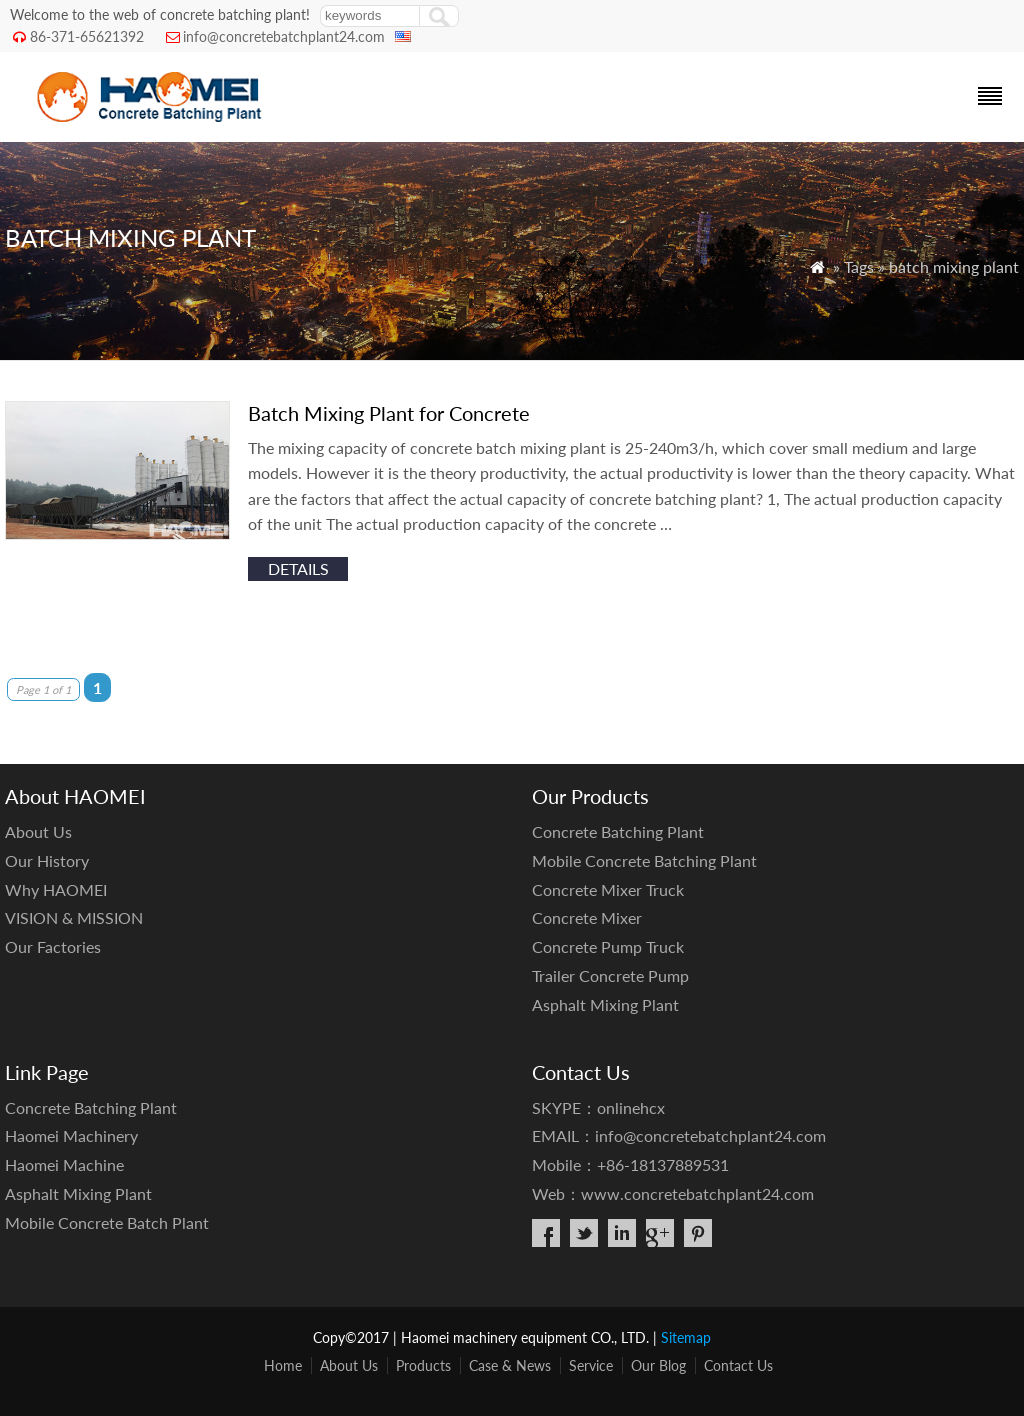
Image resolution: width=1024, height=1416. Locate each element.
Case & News (510, 1365)
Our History (47, 860)
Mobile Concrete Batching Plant (644, 860)
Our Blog (658, 1365)
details (298, 568)
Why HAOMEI (56, 889)
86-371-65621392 (87, 36)
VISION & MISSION (74, 917)
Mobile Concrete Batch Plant (107, 1222)
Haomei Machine (64, 1164)
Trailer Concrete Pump (610, 975)
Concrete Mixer (587, 917)
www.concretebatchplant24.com (697, 1193)
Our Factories (53, 946)
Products (423, 1365)
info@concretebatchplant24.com (284, 36)
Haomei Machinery (71, 1135)
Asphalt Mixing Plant (605, 1004)
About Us (38, 831)
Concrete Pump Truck (608, 946)
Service (591, 1365)
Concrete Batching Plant (618, 831)
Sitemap (686, 1337)
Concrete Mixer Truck (608, 889)
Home (283, 1365)
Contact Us (738, 1365)
